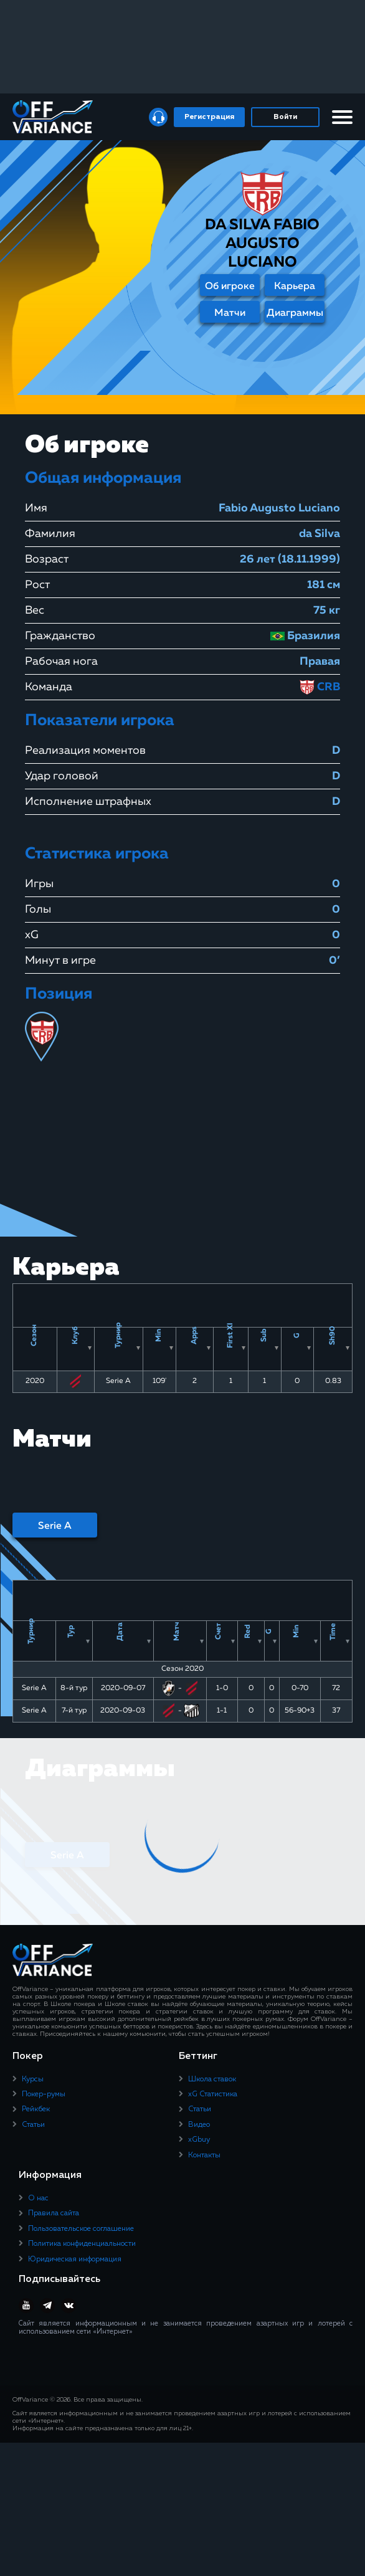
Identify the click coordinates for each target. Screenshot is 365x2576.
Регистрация (209, 117)
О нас (38, 2198)
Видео (199, 2125)
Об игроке (230, 287)
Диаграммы (295, 313)
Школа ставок (212, 2079)
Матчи (229, 313)
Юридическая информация (74, 2259)
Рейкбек (36, 2110)
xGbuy (199, 2140)
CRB (320, 687)
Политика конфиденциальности (82, 2244)
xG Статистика (212, 2094)
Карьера (294, 287)
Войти (285, 117)
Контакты (204, 2155)
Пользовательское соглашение (81, 2229)
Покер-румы (43, 2094)
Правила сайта (53, 2214)
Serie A (55, 1526)
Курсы (33, 2079)
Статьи (33, 2125)
